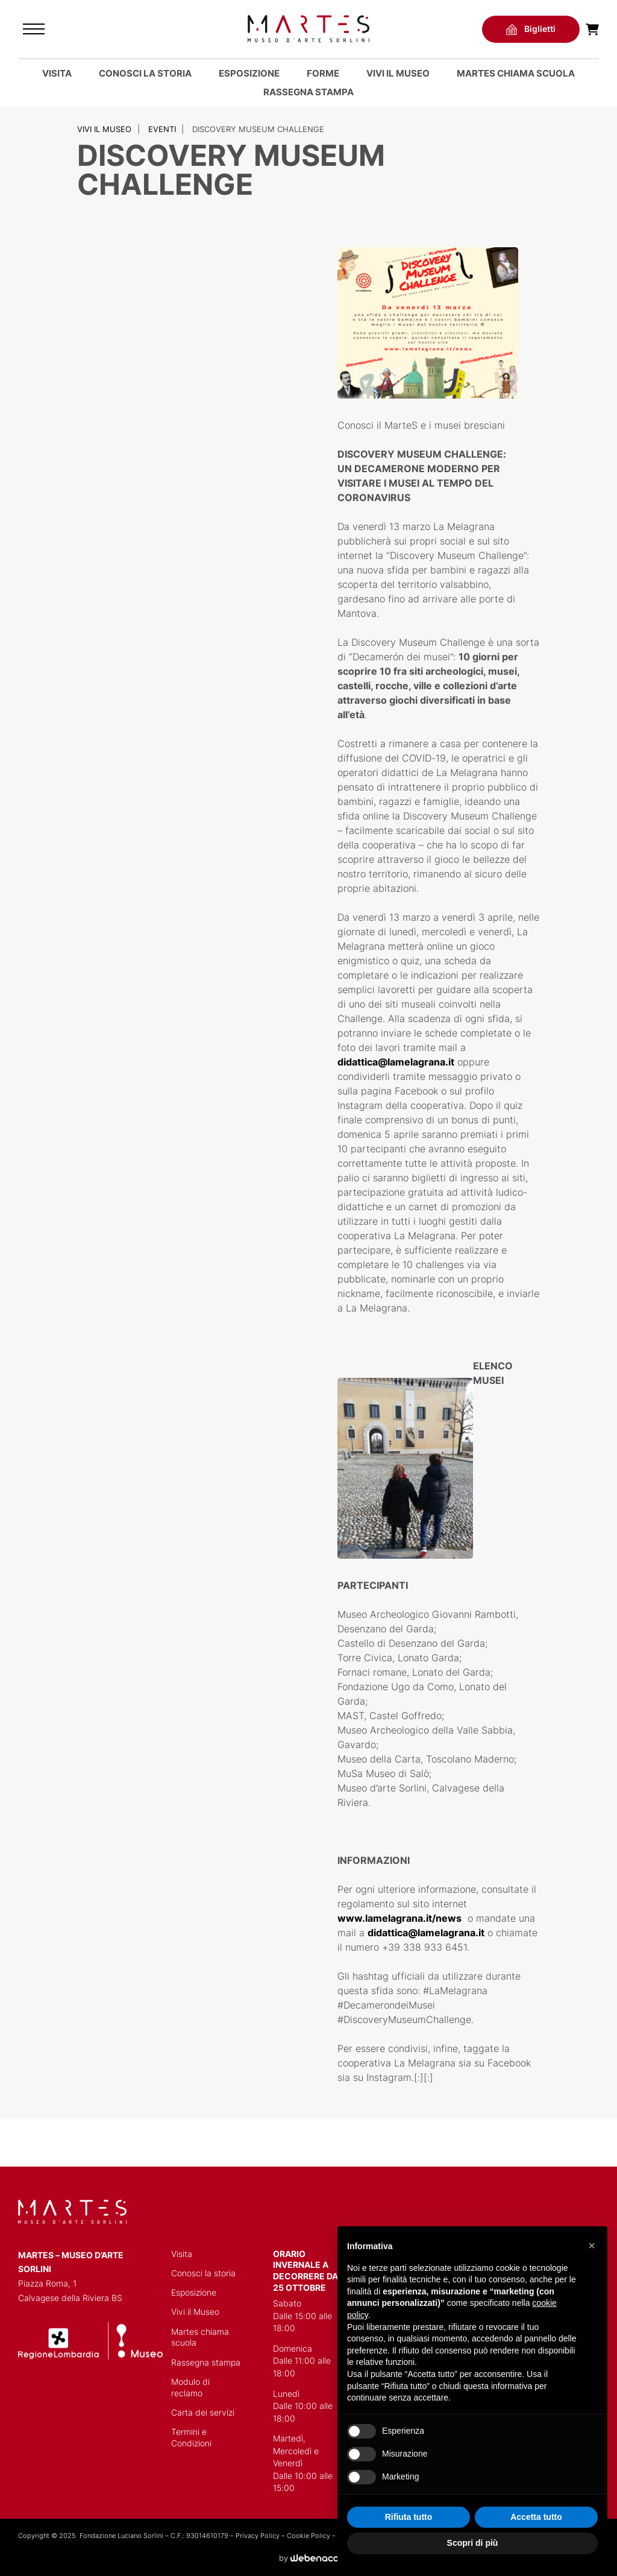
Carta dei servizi (202, 2412)
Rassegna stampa (308, 92)
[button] (591, 2245)
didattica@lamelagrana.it (395, 1062)
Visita (57, 73)
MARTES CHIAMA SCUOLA (516, 73)
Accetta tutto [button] (536, 2517)
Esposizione (249, 73)
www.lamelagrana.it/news (399, 1918)
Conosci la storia (145, 73)
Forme (323, 73)
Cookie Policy (308, 2535)
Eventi (162, 129)
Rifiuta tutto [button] (409, 2517)
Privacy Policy (258, 2535)
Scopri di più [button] (472, 2543)
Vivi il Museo (398, 73)
